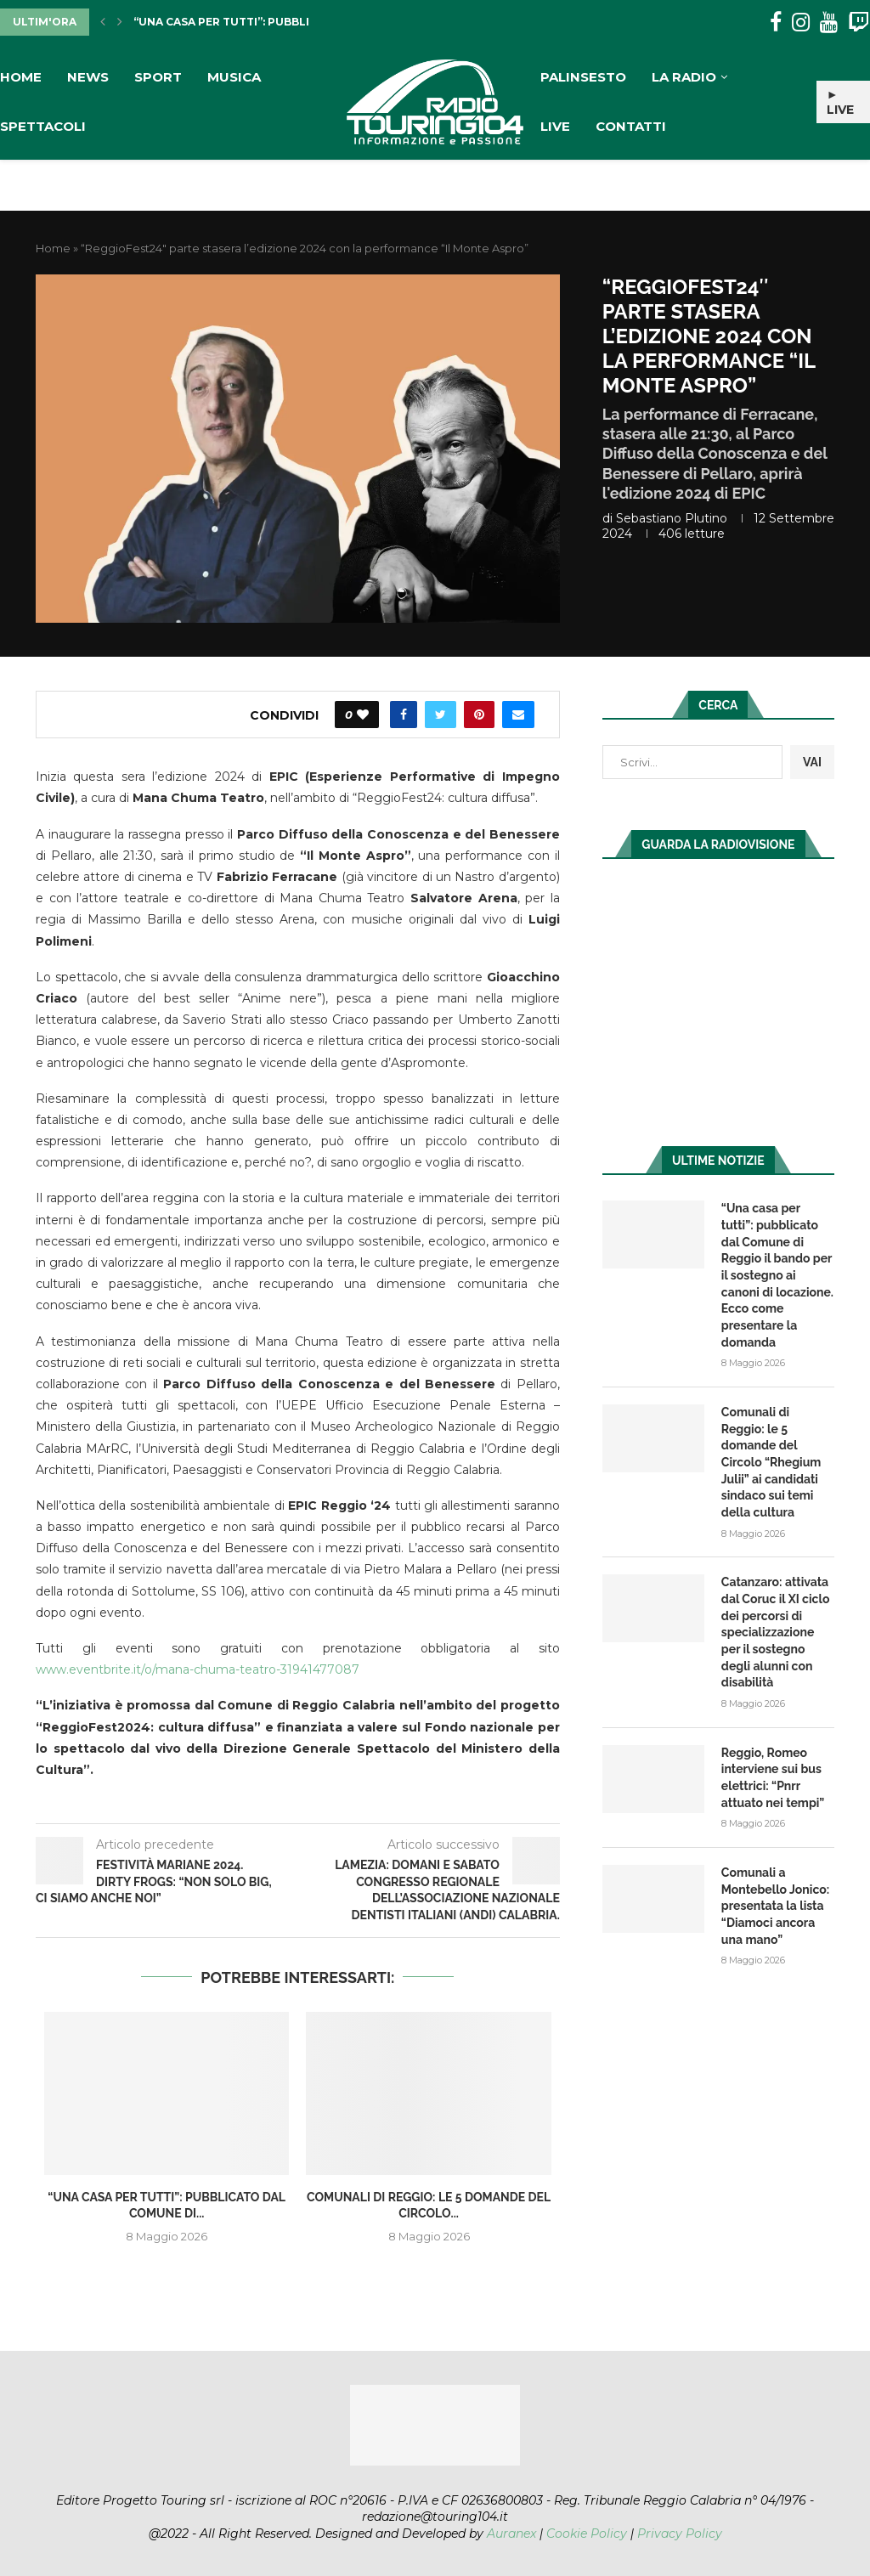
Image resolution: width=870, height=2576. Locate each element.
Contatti (631, 126)
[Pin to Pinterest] (479, 714)
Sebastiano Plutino (671, 518)
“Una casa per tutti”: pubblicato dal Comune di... (288, 21)
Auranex (511, 2533)
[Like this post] (363, 714)
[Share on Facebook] (403, 714)
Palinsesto (583, 77)
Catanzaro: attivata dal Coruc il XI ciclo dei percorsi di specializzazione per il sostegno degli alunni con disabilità (775, 1632)
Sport (158, 77)
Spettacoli (43, 126)
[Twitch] (858, 22)
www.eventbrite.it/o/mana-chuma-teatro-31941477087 (197, 1669)
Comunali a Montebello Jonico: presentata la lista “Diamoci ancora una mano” (775, 1905)
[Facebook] (775, 22)
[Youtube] (829, 22)
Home (21, 77)
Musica (234, 77)
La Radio (684, 77)
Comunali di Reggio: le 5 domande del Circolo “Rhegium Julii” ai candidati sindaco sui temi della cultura (771, 1462)
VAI (812, 762)
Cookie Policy (586, 2533)
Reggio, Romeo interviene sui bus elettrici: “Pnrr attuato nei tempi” (772, 1777)
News (88, 77)
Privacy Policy (679, 2533)
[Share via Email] (518, 714)
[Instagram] (801, 22)
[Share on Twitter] (440, 714)
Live (555, 126)
